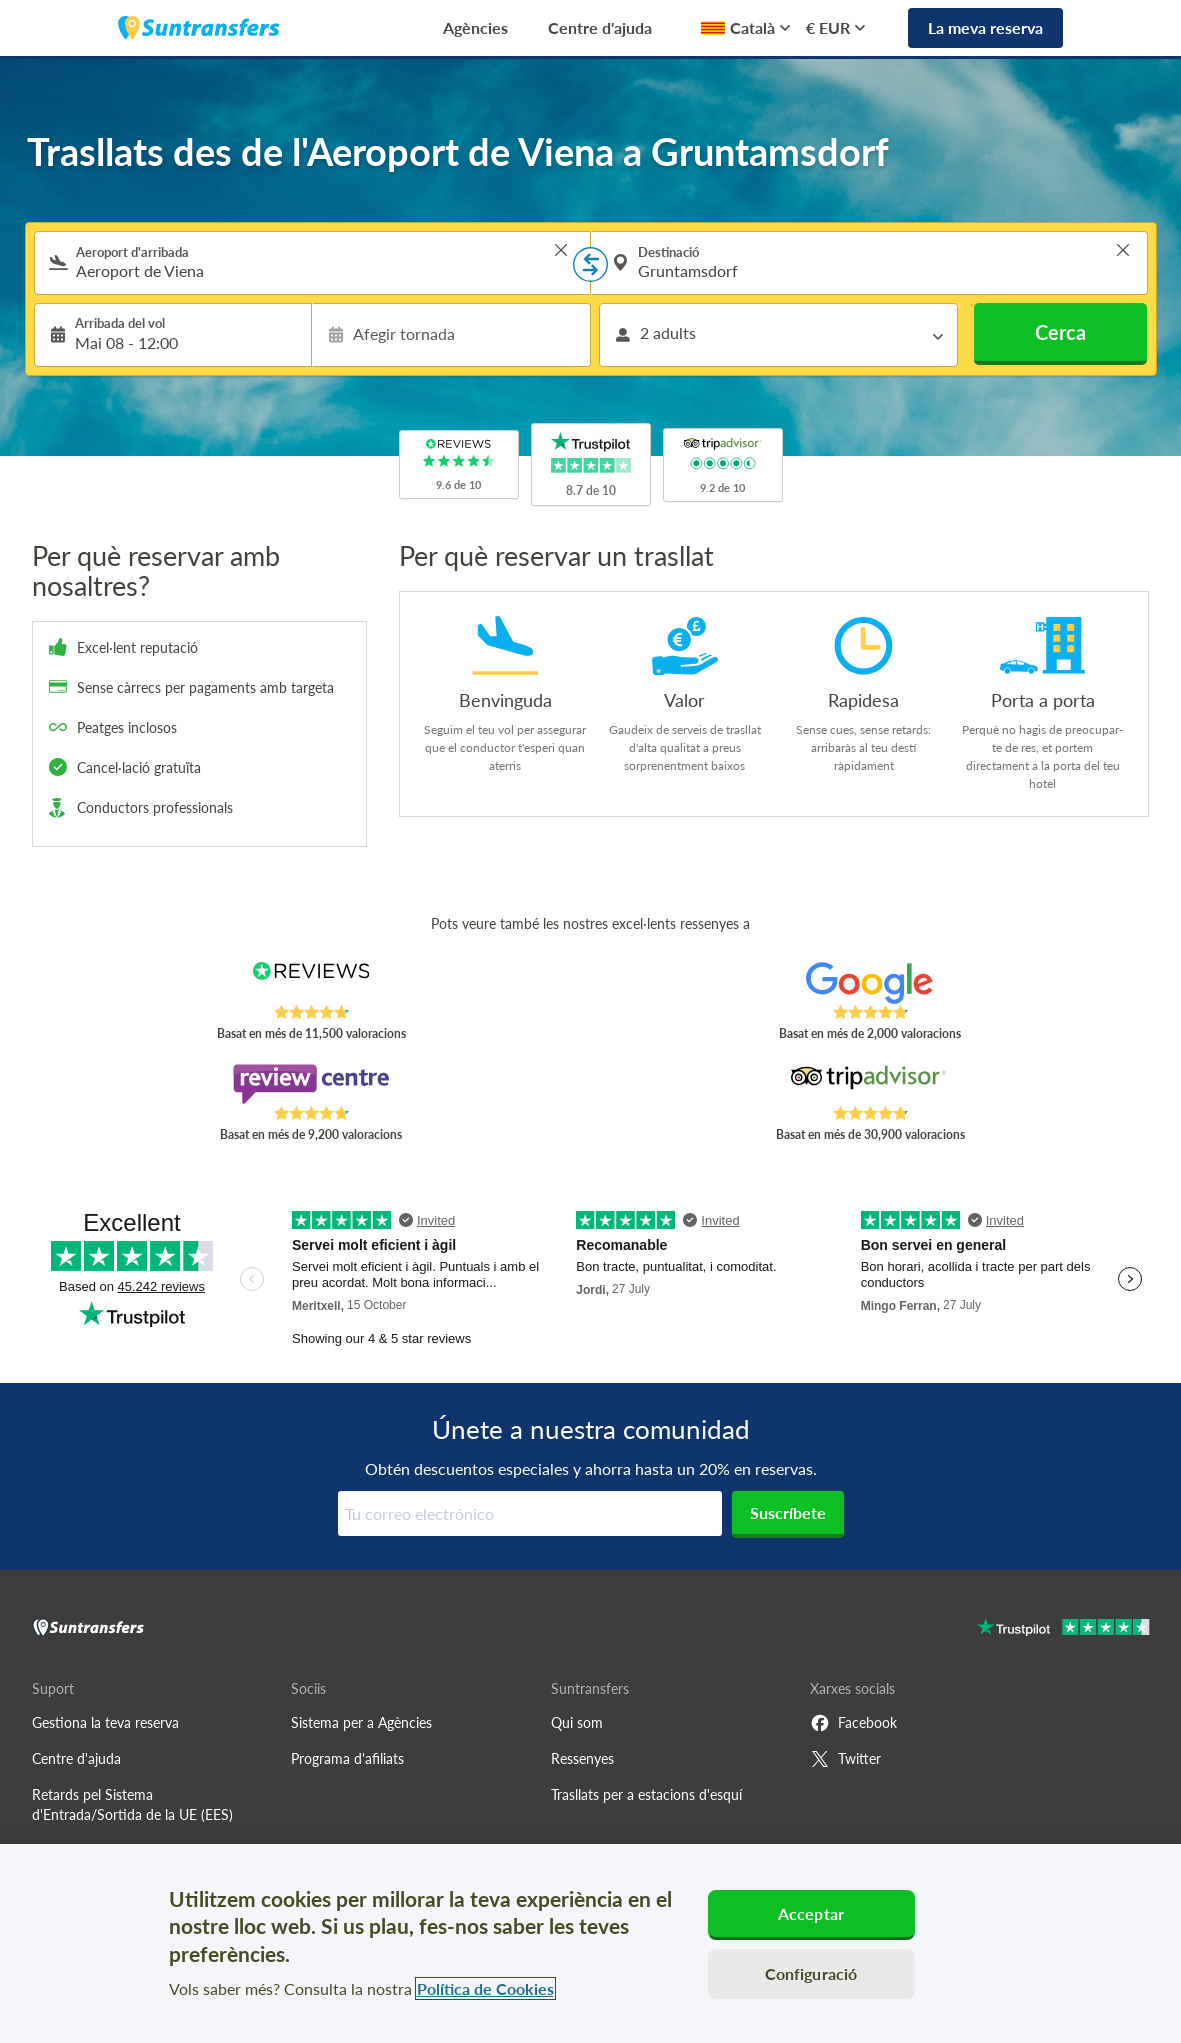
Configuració (811, 1973)
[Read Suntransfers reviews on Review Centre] (310, 1084)
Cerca (1060, 332)
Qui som (577, 1722)
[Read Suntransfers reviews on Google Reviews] (869, 983)
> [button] (561, 250)
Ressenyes (582, 1758)
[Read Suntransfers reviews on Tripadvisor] (869, 1084)
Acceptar (811, 1913)
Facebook (853, 1723)
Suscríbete (788, 1512)
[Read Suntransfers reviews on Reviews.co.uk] (310, 983)
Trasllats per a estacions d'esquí (646, 1794)
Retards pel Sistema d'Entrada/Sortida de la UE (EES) (132, 1804)
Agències (475, 27)
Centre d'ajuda (600, 27)
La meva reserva (985, 27)
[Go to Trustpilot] (1063, 1629)
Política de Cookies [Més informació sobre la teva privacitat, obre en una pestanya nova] (485, 1988)
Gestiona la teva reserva (105, 1722)
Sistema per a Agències (361, 1722)
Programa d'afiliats (347, 1758)
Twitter (845, 1759)
